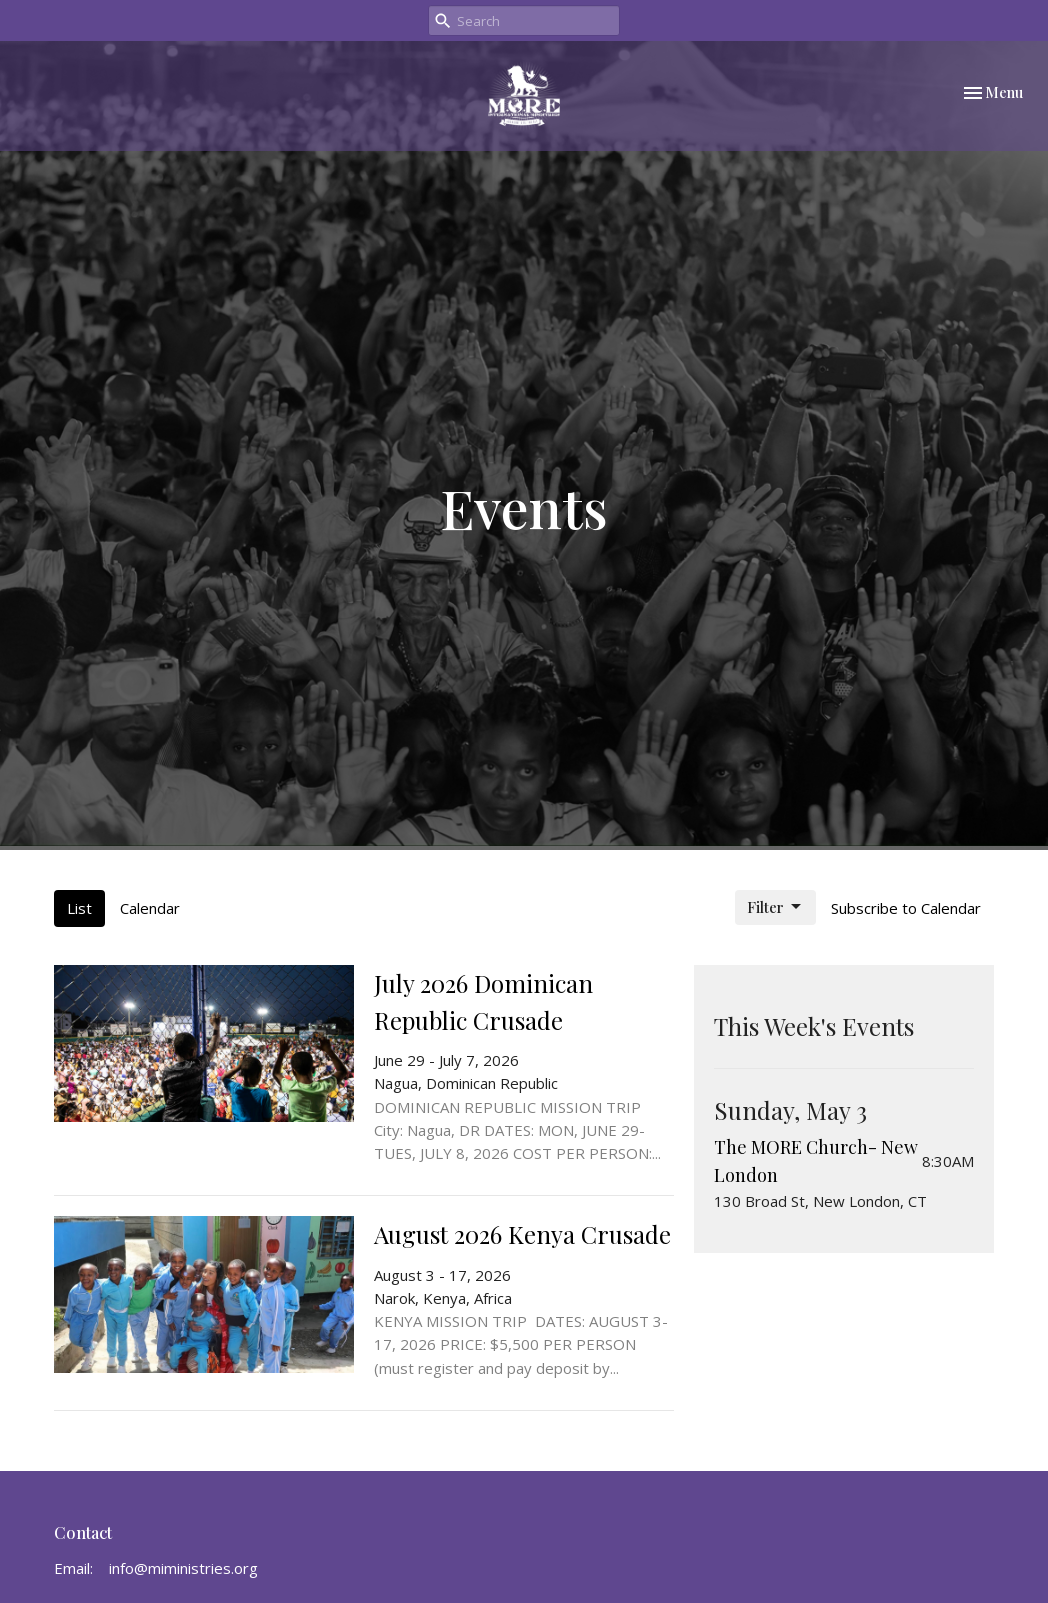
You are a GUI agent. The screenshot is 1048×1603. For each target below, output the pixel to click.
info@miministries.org (183, 1568)
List (79, 908)
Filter (775, 907)
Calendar (150, 908)
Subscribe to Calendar (906, 908)
